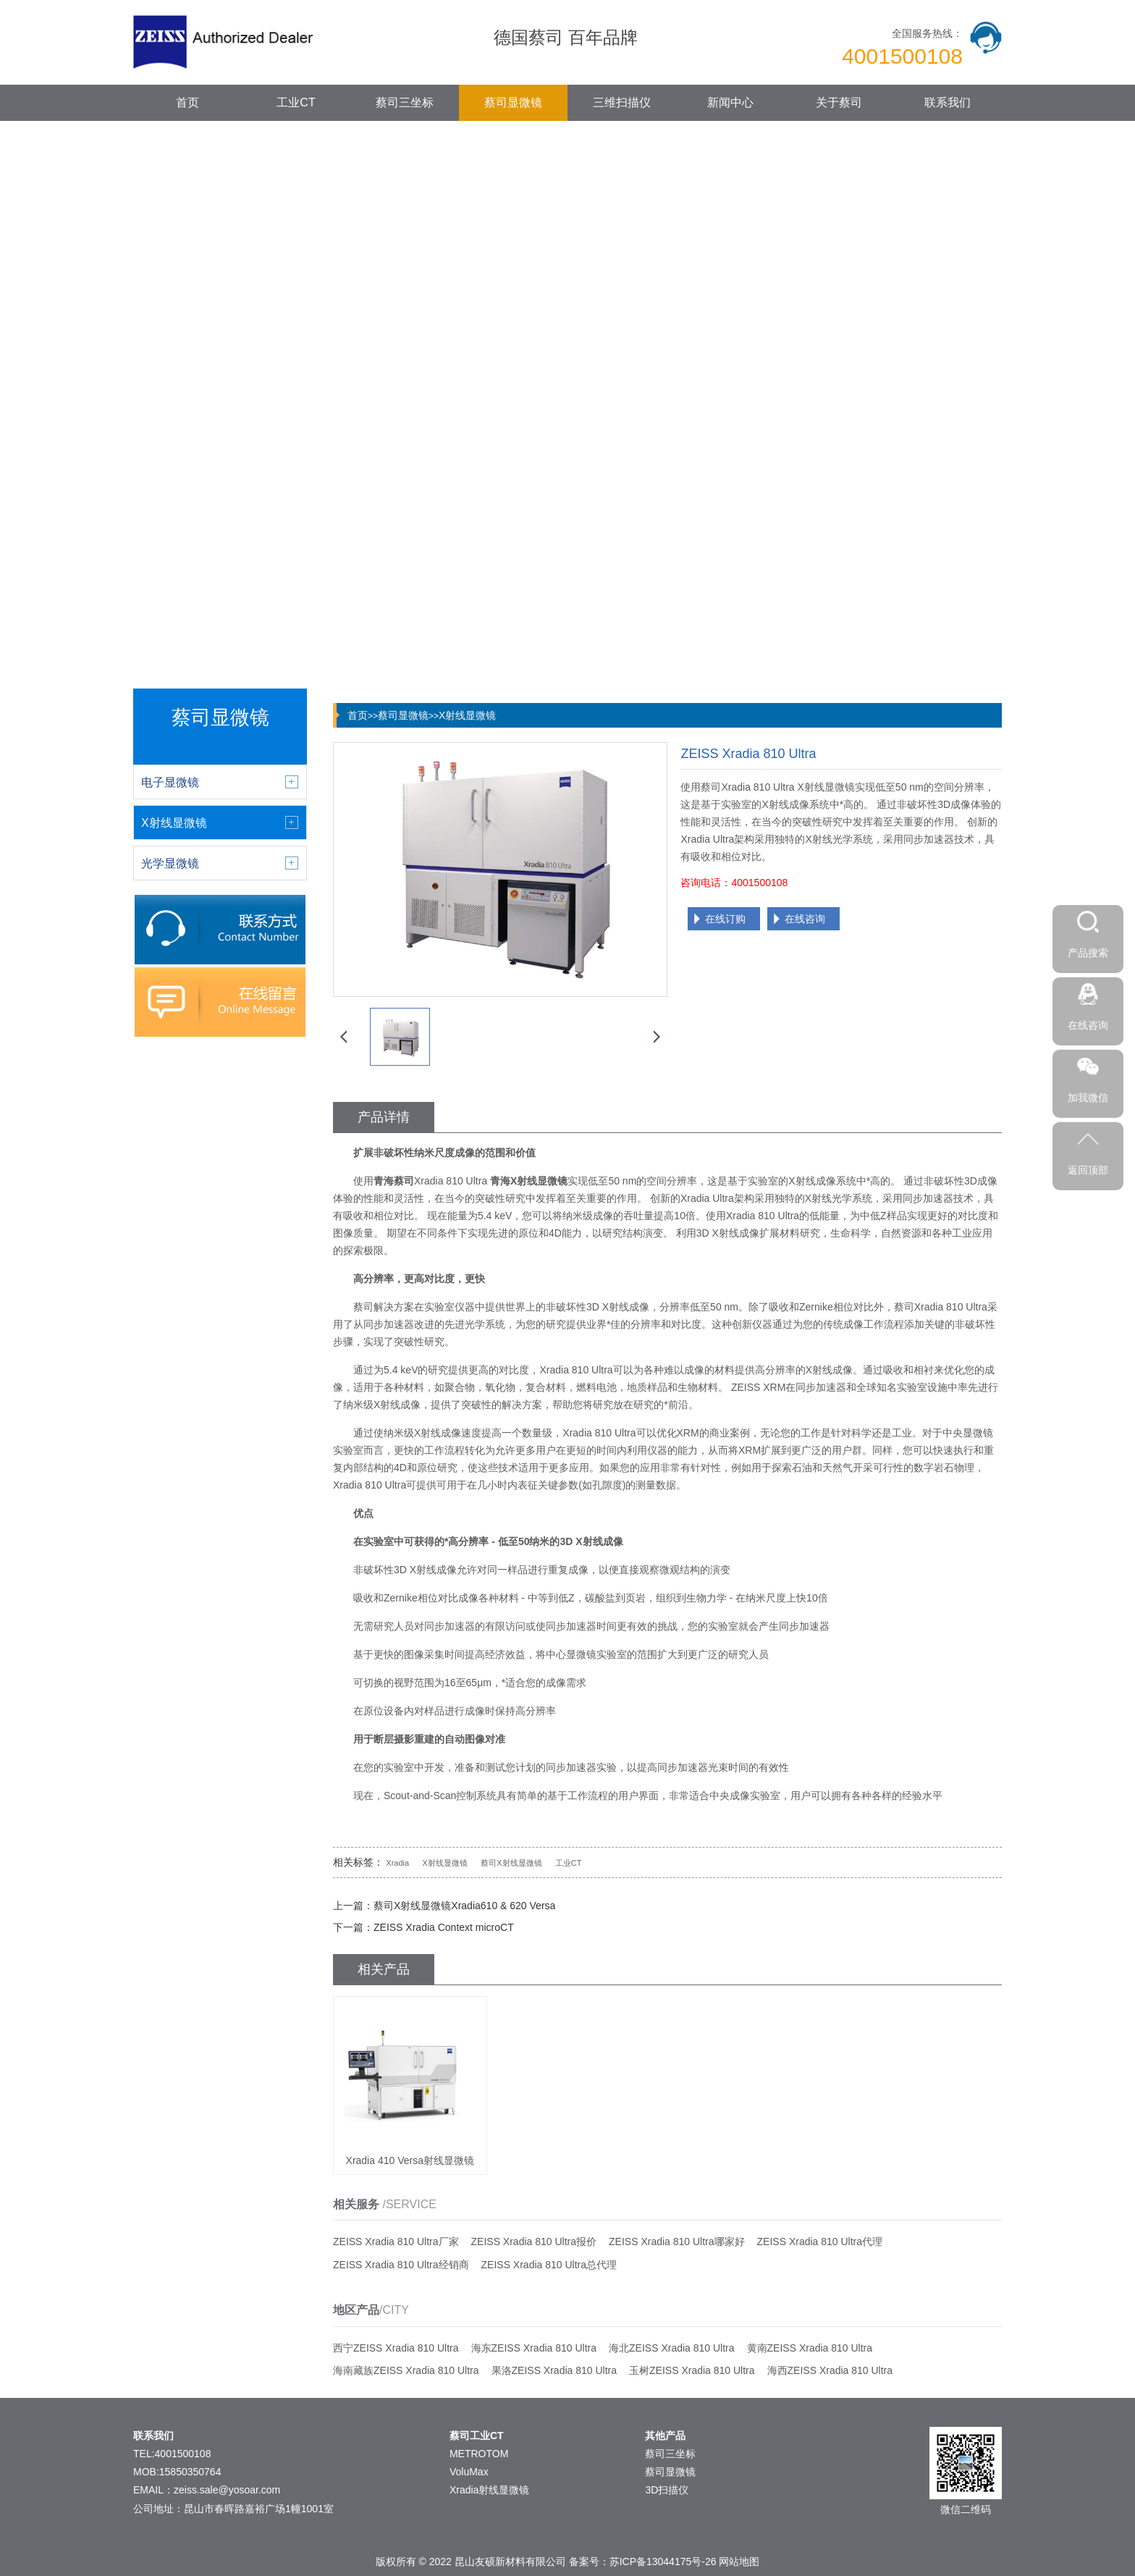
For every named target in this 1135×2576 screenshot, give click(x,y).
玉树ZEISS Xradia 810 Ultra (692, 2370)
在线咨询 (805, 919)
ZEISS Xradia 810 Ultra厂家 (396, 2241)
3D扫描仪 (666, 2490)
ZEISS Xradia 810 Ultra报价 (534, 2241)
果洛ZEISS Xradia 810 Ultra (554, 2370)
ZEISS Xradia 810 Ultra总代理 (549, 2264)
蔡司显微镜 (513, 102)
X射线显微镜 (467, 715)
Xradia (397, 1863)
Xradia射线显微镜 (489, 2490)
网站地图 (739, 2561)
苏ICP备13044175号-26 (663, 2561)
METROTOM (479, 2453)
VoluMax (469, 2472)
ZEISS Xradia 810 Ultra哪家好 (677, 2241)
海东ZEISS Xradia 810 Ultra (534, 2348)
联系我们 (947, 102)
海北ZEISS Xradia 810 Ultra (672, 2348)
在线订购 (725, 919)
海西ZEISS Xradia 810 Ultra (830, 2370)
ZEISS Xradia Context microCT (444, 1927)
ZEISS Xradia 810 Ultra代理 (820, 2241)
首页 (187, 102)
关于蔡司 (839, 102)
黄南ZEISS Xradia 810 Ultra (810, 2348)
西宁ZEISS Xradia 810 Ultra (396, 2348)
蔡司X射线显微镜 (511, 1863)
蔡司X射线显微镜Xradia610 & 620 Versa (464, 1905)
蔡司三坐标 (405, 102)
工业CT (296, 102)
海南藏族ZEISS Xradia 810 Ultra (406, 2370)
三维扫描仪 (622, 102)
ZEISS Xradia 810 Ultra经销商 (401, 2264)
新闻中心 (730, 102)
